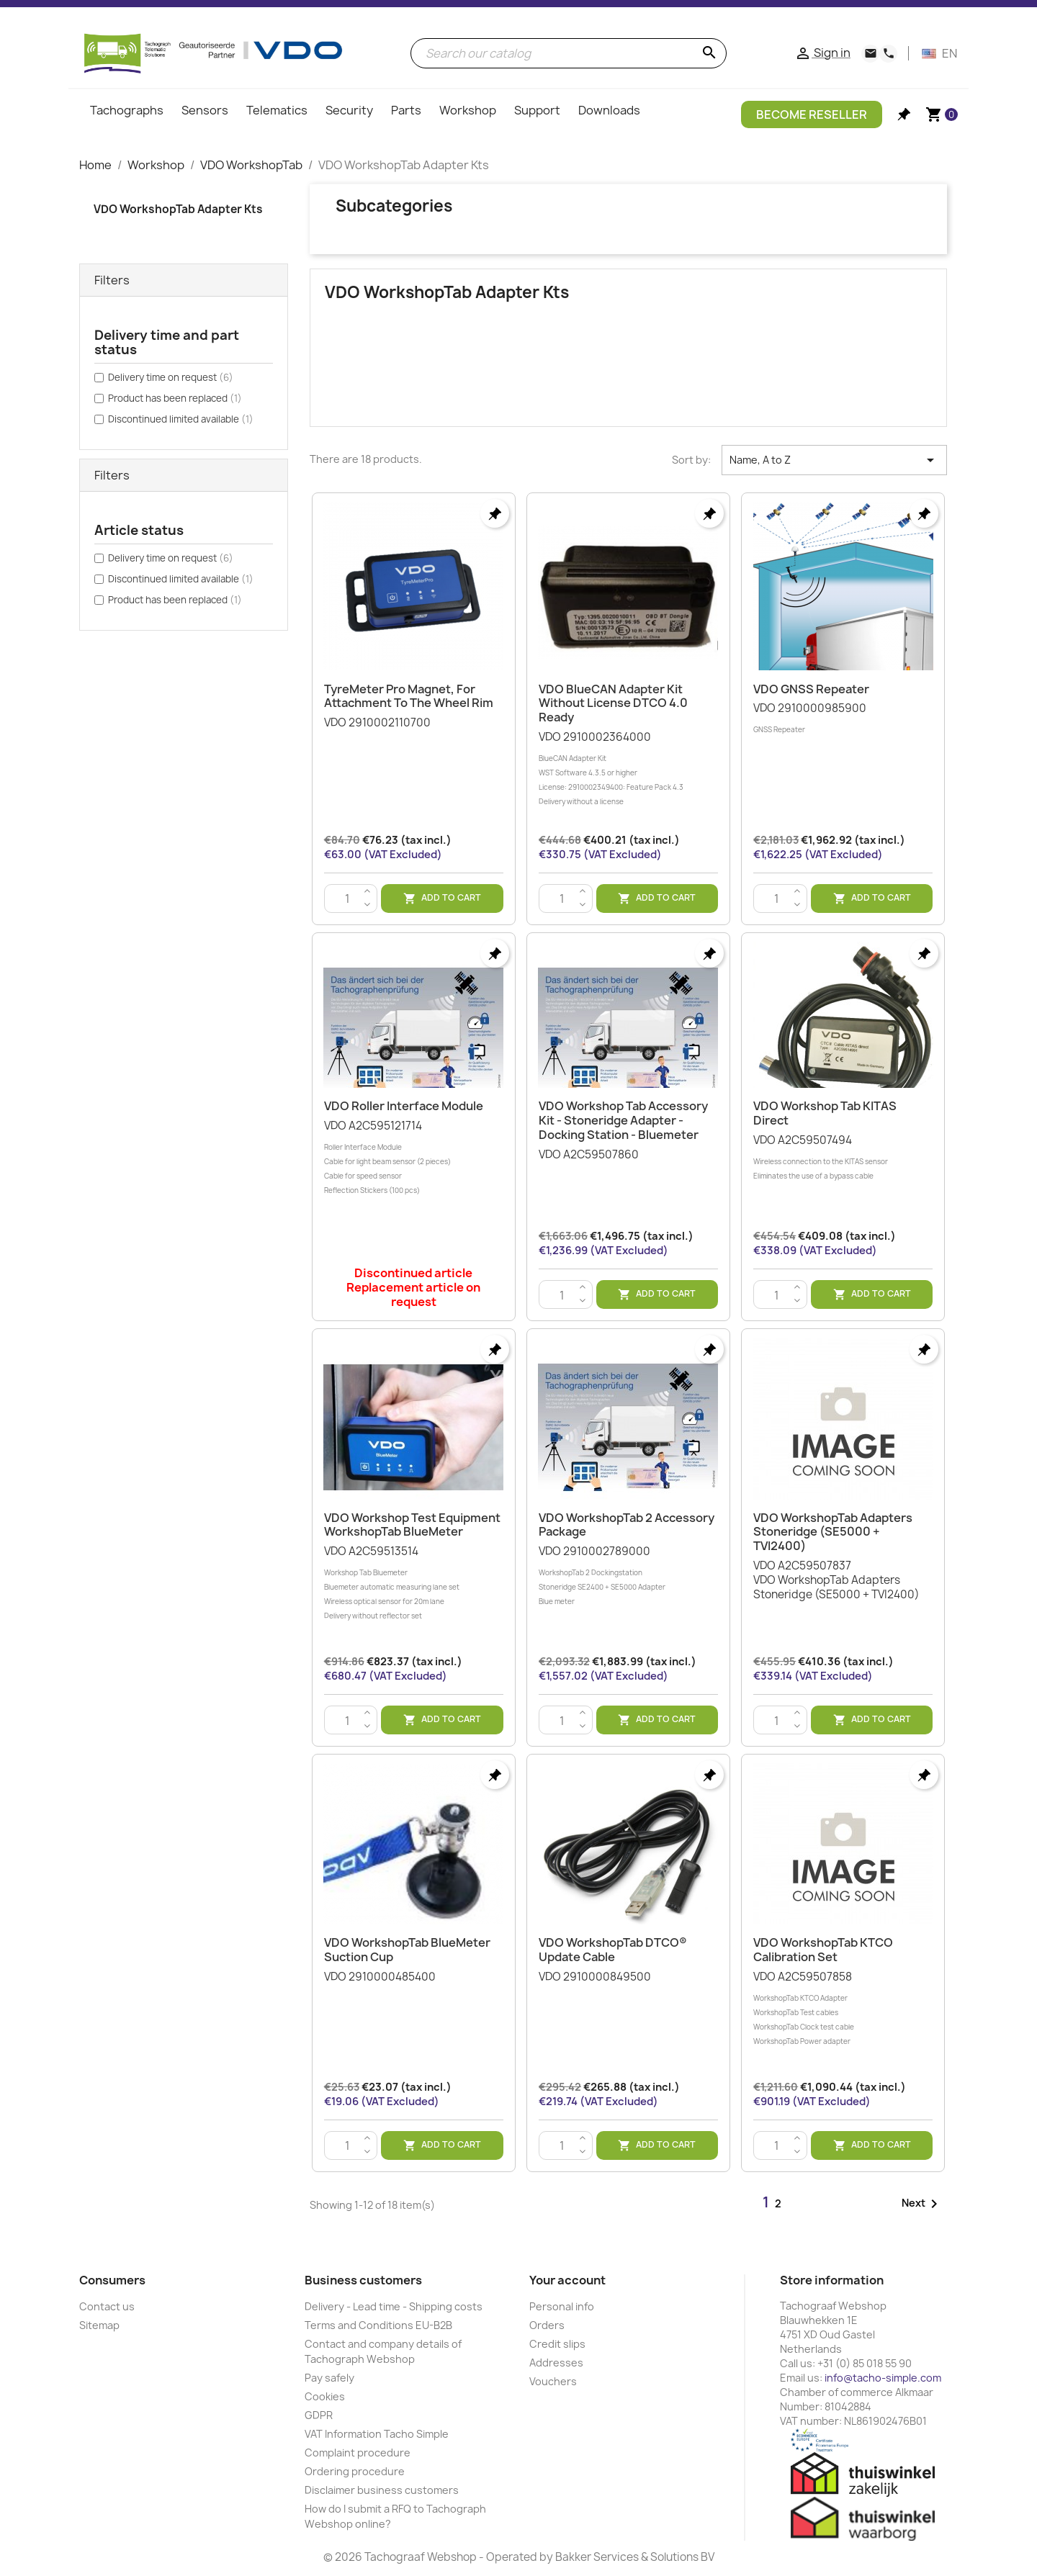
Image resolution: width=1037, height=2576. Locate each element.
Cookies (325, 2396)
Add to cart (442, 898)
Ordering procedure (355, 2471)
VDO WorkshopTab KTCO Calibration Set (823, 1950)
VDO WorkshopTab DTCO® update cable (613, 1950)
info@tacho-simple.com (883, 2377)
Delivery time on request (170, 377)
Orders (547, 2325)
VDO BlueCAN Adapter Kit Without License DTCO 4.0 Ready (613, 703)
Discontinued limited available (180, 419)
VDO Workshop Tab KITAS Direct (825, 1113)
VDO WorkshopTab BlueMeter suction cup (407, 1950)
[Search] (568, 53)
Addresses (556, 2362)
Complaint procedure (357, 2452)
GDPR (319, 2415)
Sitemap (99, 2325)
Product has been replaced (175, 398)
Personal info (561, 2306)
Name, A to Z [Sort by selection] (834, 460)
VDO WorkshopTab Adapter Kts (178, 209)
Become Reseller (811, 114)
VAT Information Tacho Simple (377, 2434)
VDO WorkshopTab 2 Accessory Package (626, 1525)
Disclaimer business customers (382, 2490)
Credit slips (557, 2344)
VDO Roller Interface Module (403, 1106)
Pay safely (329, 2377)
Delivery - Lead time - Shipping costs (393, 2306)
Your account (567, 2280)
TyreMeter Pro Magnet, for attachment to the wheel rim (408, 696)
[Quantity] (347, 899)
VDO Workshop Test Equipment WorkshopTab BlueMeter (412, 1525)
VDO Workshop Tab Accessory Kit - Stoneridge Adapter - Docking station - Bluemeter (623, 1120)
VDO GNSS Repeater (811, 689)
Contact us (107, 2306)
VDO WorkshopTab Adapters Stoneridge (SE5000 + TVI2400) (832, 1532)
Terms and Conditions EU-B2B (378, 2325)
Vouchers (553, 2381)
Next (922, 2203)
